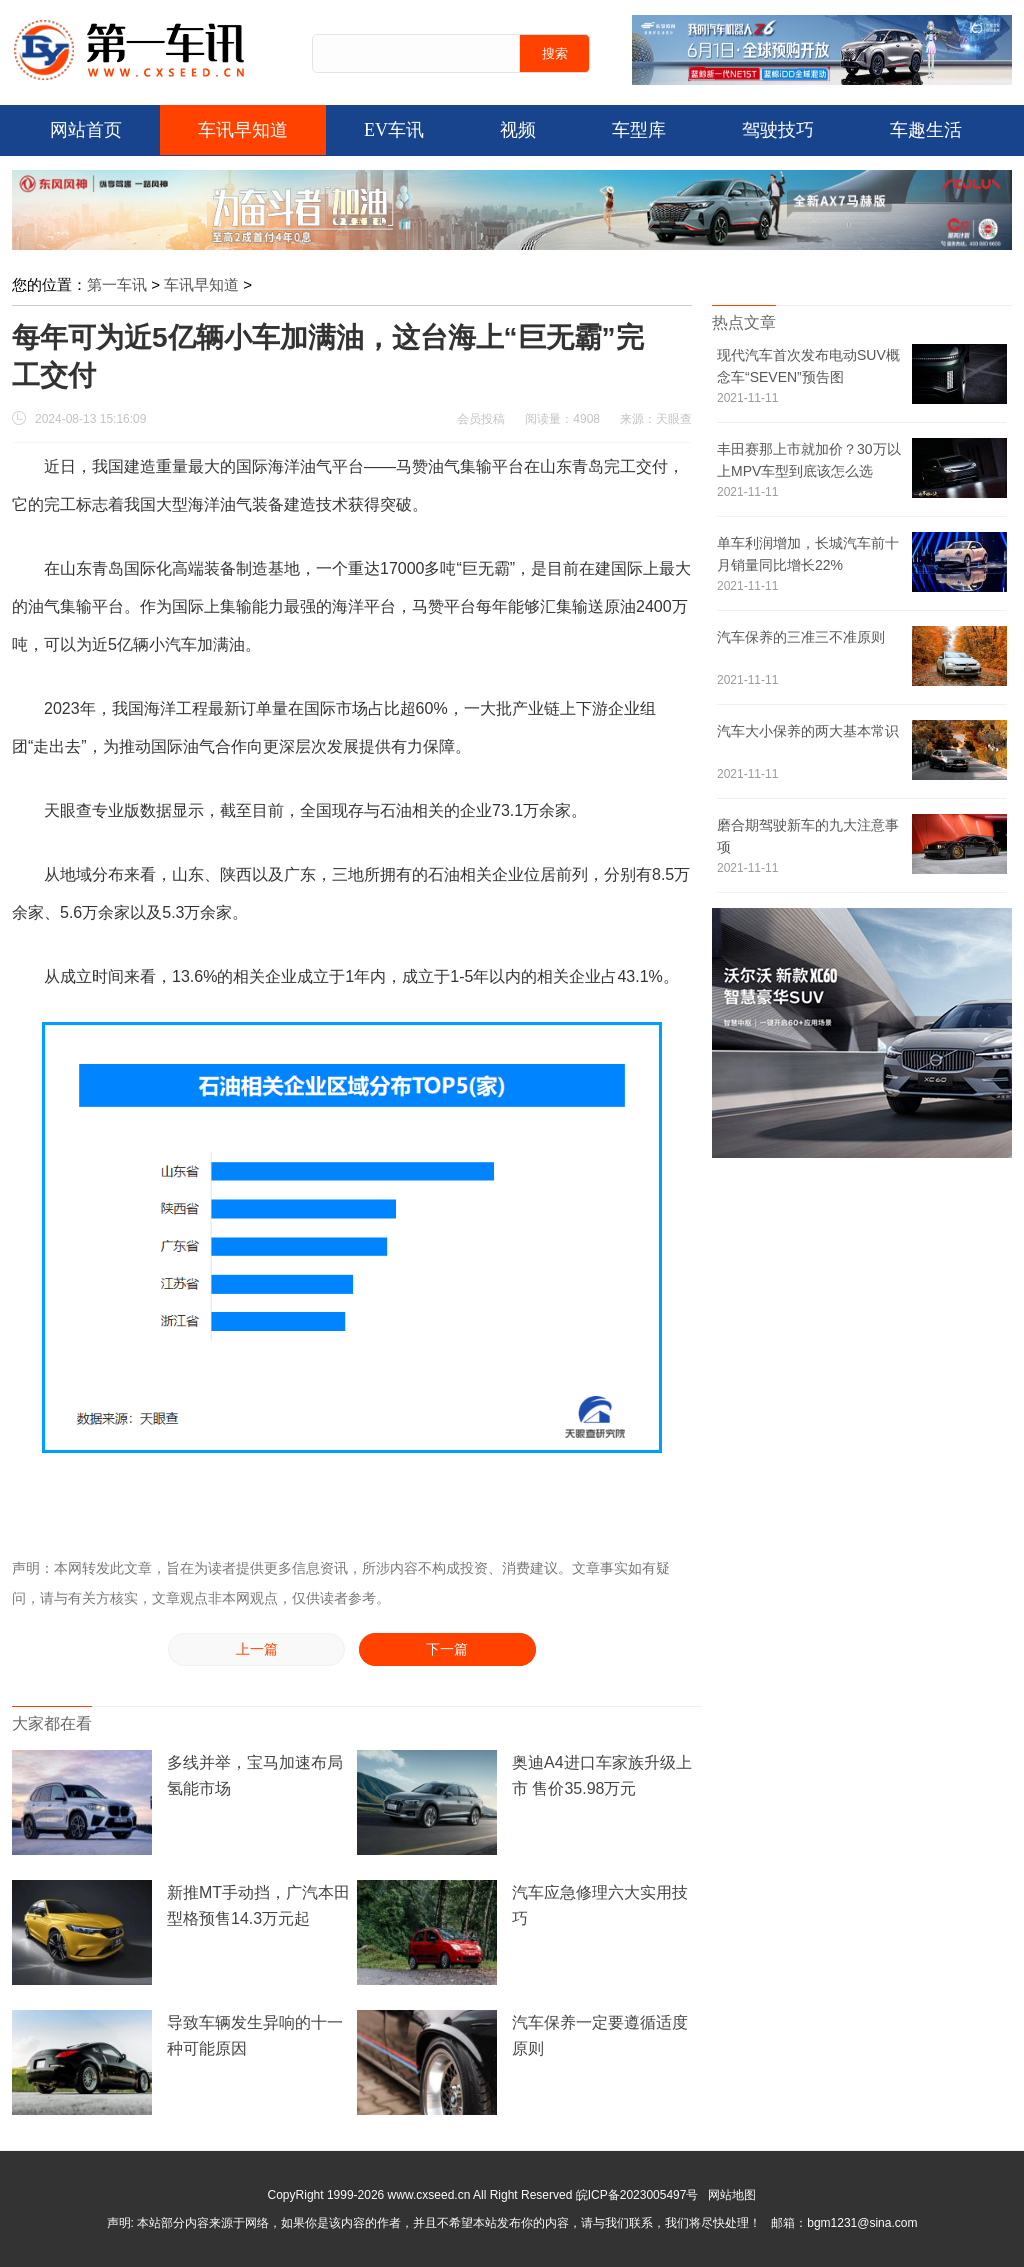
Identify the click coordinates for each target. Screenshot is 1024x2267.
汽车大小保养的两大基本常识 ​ (808, 731)
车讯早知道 (243, 130)
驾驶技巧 (778, 130)
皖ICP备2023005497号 (637, 2195)
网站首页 (86, 130)
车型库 (639, 130)
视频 (518, 130)
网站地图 (732, 2195)
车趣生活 (926, 130)
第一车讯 (117, 284)
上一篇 (257, 1649)
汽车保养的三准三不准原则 (801, 637)
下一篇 (447, 1649)
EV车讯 (394, 130)
